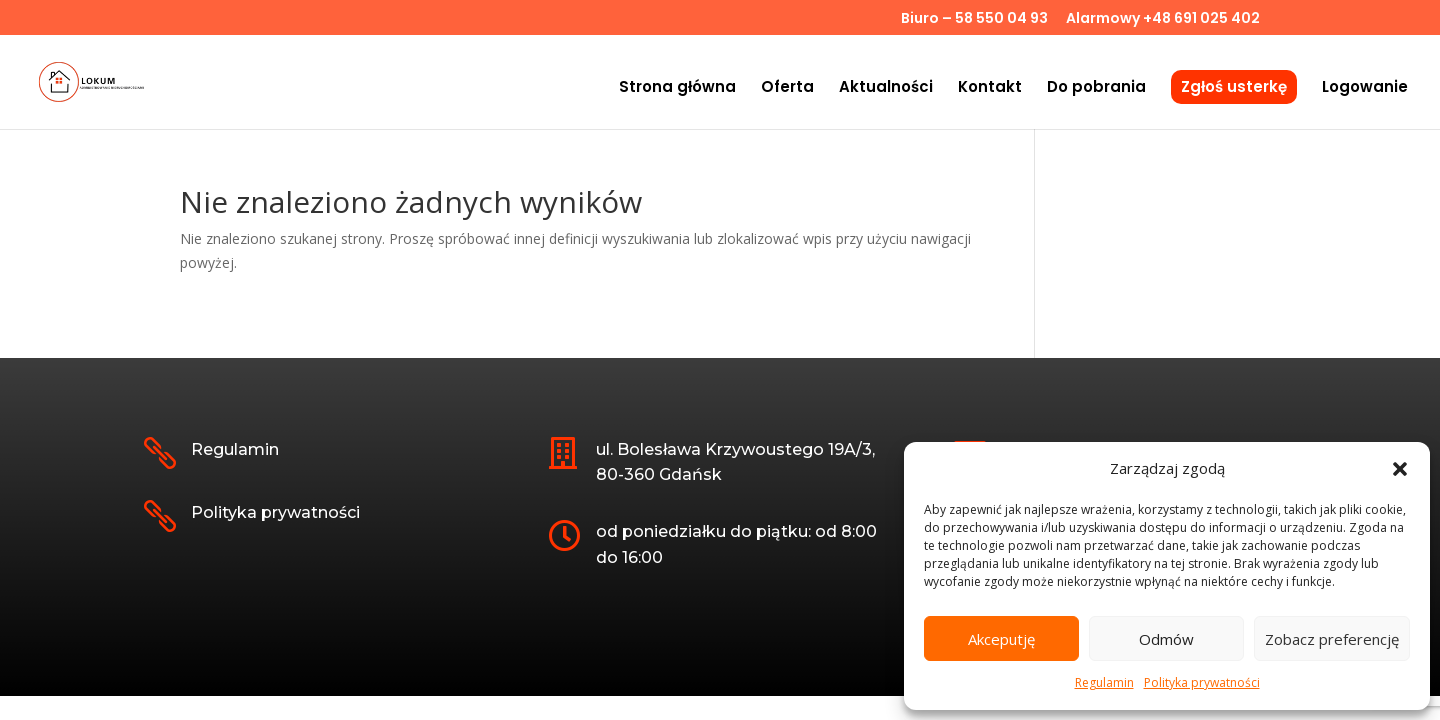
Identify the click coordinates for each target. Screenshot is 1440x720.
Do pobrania (1096, 88)
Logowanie (1365, 88)
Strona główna (677, 88)
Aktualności (886, 88)
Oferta (787, 88)
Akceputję (1001, 639)
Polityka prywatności (1202, 682)
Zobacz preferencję (1332, 639)
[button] (1400, 469)
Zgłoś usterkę (1234, 86)
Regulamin (1104, 682)
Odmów (1166, 639)
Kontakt (990, 88)
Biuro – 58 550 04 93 (974, 19)
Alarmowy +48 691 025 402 (1163, 19)
